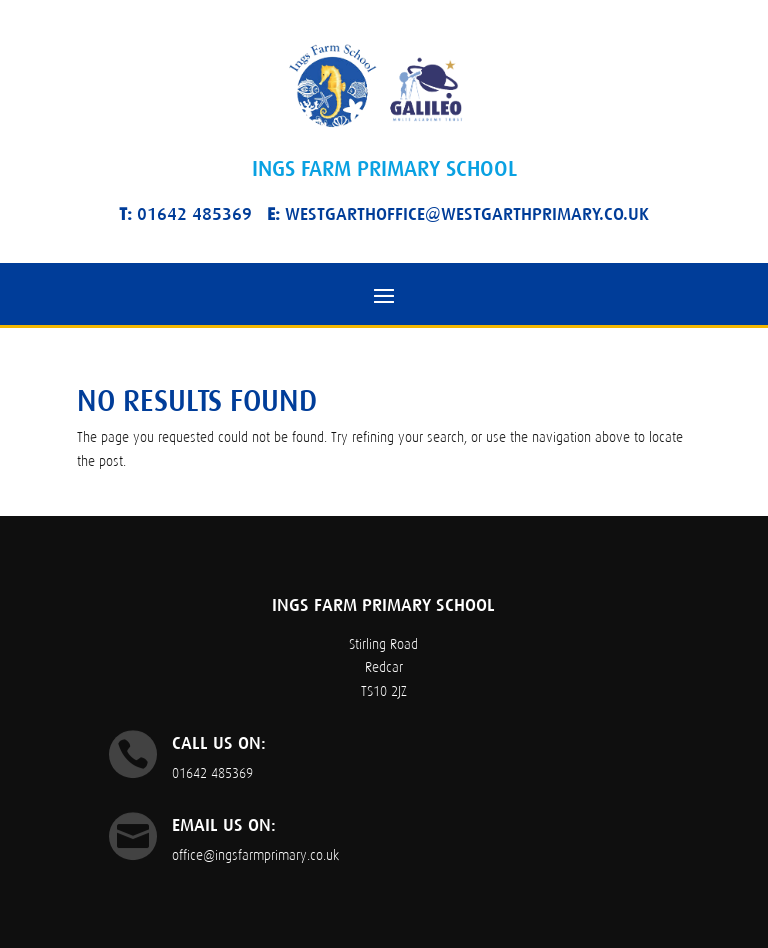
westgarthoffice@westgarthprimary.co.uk (458, 214)
